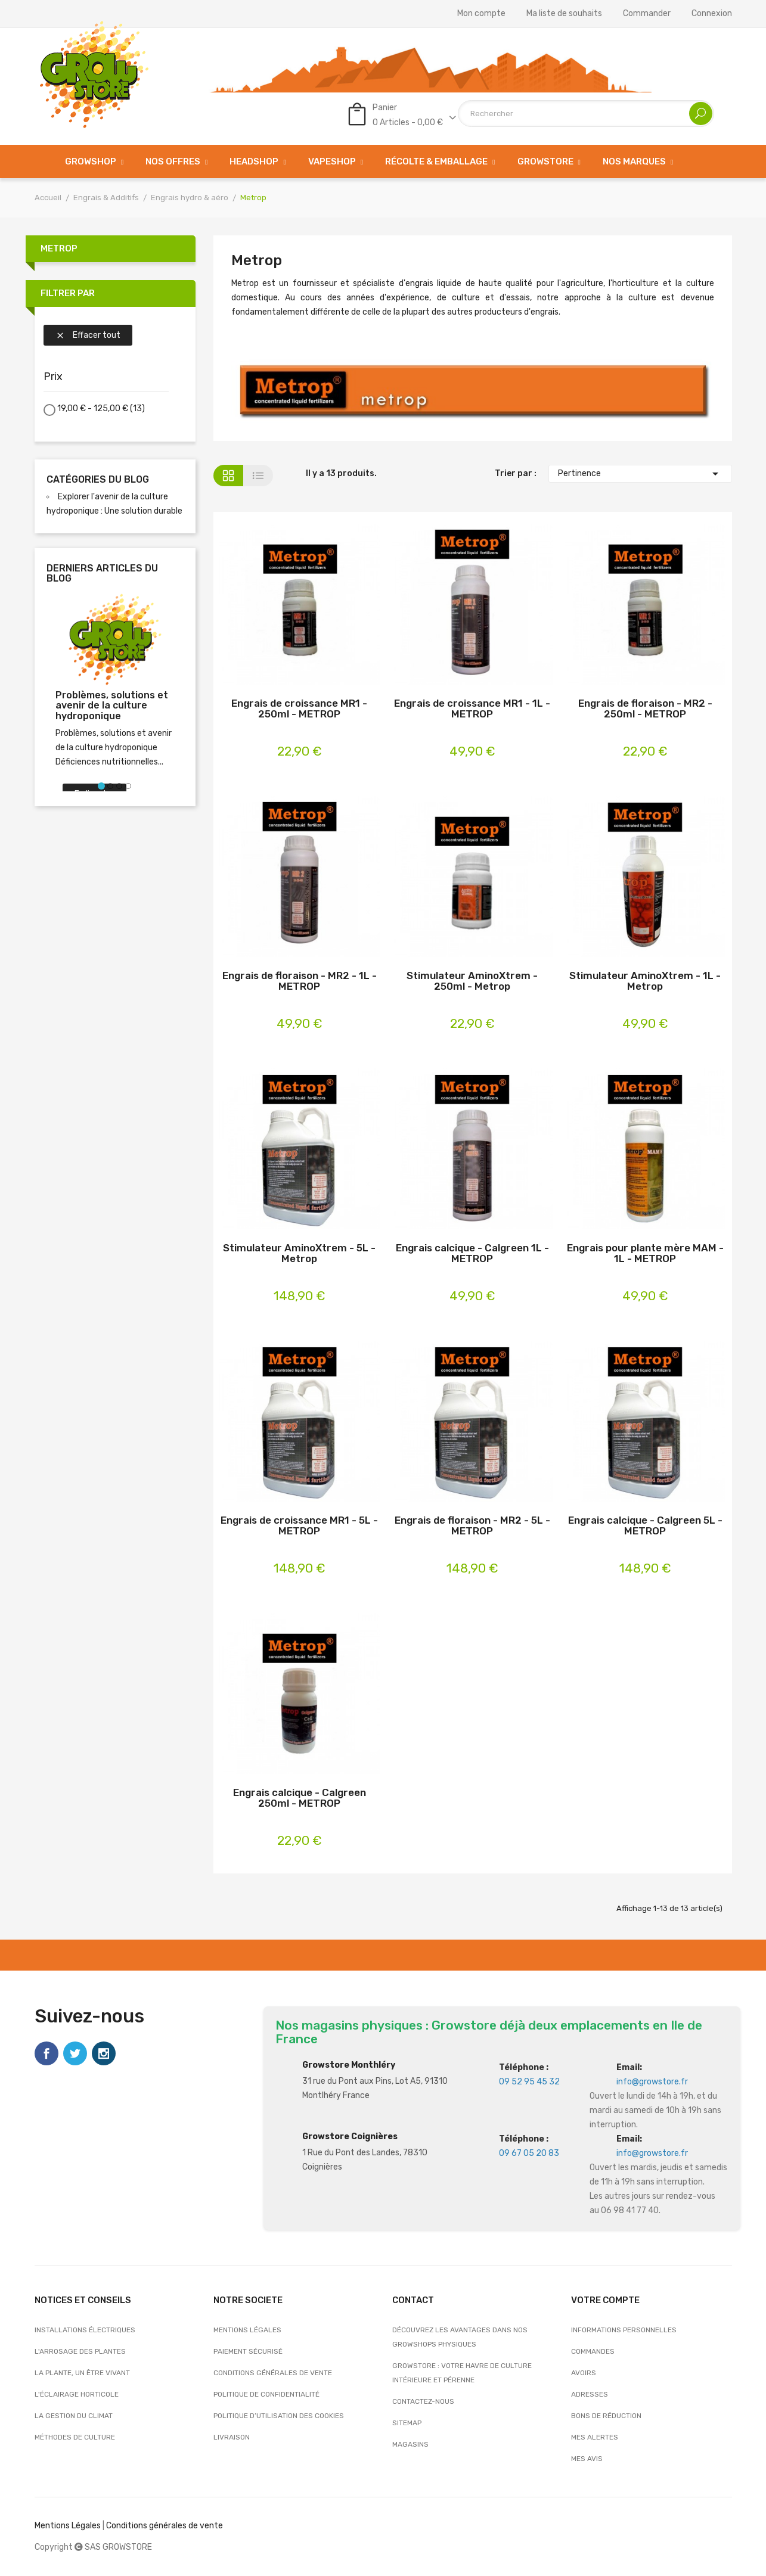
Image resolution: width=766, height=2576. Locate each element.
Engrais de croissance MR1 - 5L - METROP (299, 1526)
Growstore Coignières (350, 2136)
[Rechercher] (586, 113)
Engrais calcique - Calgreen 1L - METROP (472, 1253)
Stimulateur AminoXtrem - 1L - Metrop (645, 981)
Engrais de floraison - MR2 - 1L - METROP (299, 981)
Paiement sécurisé (248, 2351)
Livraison (231, 2437)
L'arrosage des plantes (80, 2351)
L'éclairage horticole (77, 2394)
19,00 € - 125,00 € (101, 408)
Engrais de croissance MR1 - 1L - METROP (472, 709)
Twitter (75, 2053)
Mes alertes (594, 2437)
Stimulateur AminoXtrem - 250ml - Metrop (472, 981)
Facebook (46, 2053)
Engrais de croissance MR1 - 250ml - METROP (299, 709)
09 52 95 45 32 (529, 2082)
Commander (647, 13)
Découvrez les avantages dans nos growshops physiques (460, 2337)
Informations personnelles (624, 2330)
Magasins (410, 2444)
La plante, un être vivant (82, 2373)
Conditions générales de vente (272, 2373)
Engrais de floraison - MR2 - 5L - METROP (472, 1526)
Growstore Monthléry (348, 2065)
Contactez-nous (423, 2401)
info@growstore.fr (652, 2082)
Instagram (104, 2053)
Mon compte (481, 13)
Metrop (59, 248)
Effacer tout (87, 335)
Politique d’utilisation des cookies (278, 2416)
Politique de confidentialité (266, 2394)
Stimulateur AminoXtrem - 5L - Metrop (299, 1253)
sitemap (406, 2423)
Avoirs (583, 2373)
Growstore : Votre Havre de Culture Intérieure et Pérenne (462, 2372)
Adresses (589, 2394)
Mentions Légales (68, 2526)
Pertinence (640, 474)
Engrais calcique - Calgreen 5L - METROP (645, 1526)
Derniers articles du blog (102, 574)
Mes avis (587, 2458)
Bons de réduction (606, 2416)
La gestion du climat (74, 2416)
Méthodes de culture (75, 2437)
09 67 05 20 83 (529, 2153)
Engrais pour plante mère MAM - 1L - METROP (645, 1253)
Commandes (593, 2351)
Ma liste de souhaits (564, 13)
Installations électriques (85, 2330)
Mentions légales (247, 2330)
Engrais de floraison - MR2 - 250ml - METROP (645, 709)
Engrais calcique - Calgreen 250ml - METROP (299, 1798)
